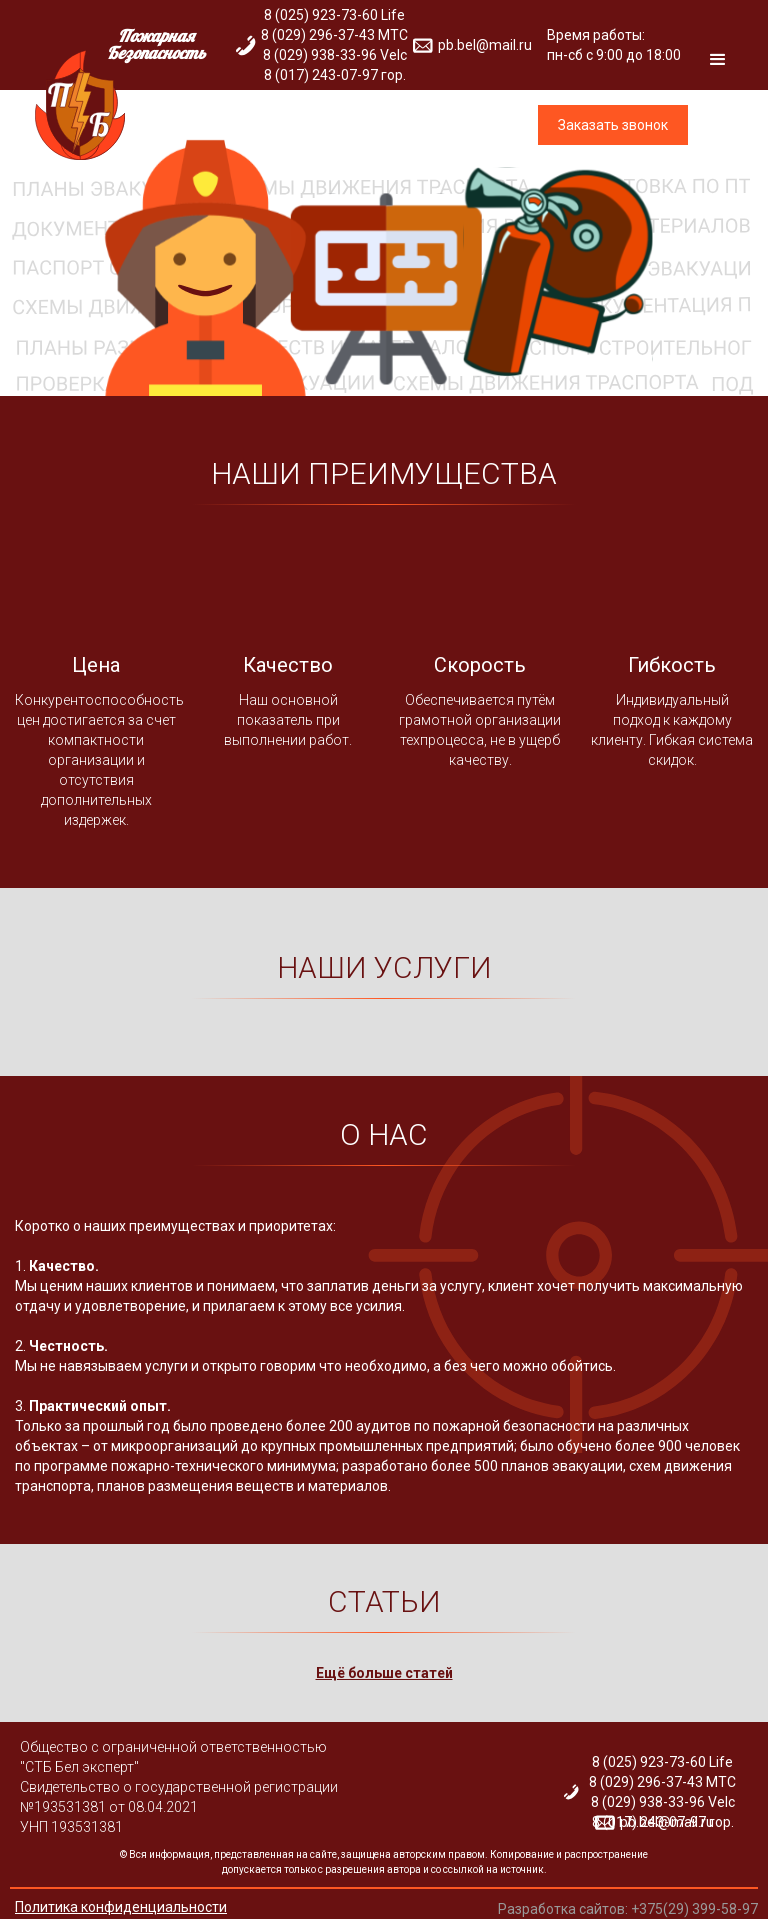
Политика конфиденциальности (121, 1907)
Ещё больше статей (384, 1673)
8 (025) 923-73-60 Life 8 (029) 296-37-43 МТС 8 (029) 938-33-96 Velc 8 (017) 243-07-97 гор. (662, 1792)
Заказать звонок (613, 125)
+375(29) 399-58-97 (694, 1909)
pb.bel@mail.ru (667, 1822)
